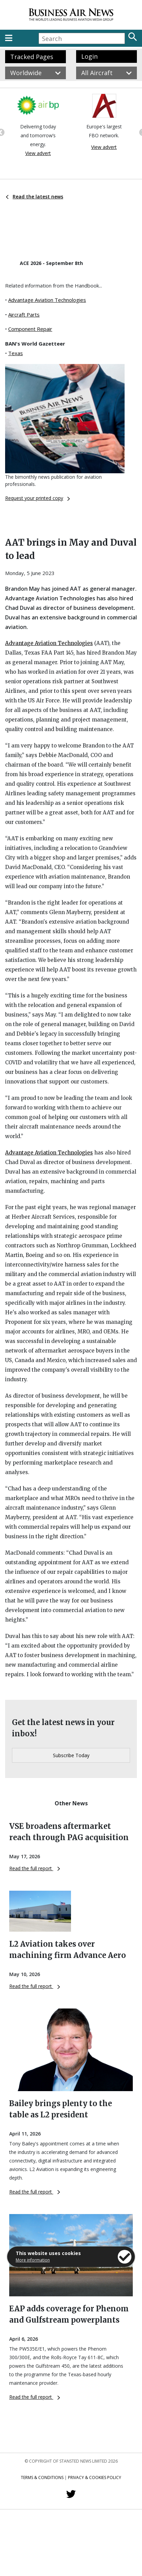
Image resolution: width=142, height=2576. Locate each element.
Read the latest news (34, 196)
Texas (15, 353)
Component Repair (30, 328)
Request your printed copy (37, 498)
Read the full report (34, 1868)
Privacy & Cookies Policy (94, 2477)
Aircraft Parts (24, 314)
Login (89, 56)
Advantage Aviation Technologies (47, 299)
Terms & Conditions (42, 2477)
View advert (38, 153)
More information (33, 2260)
